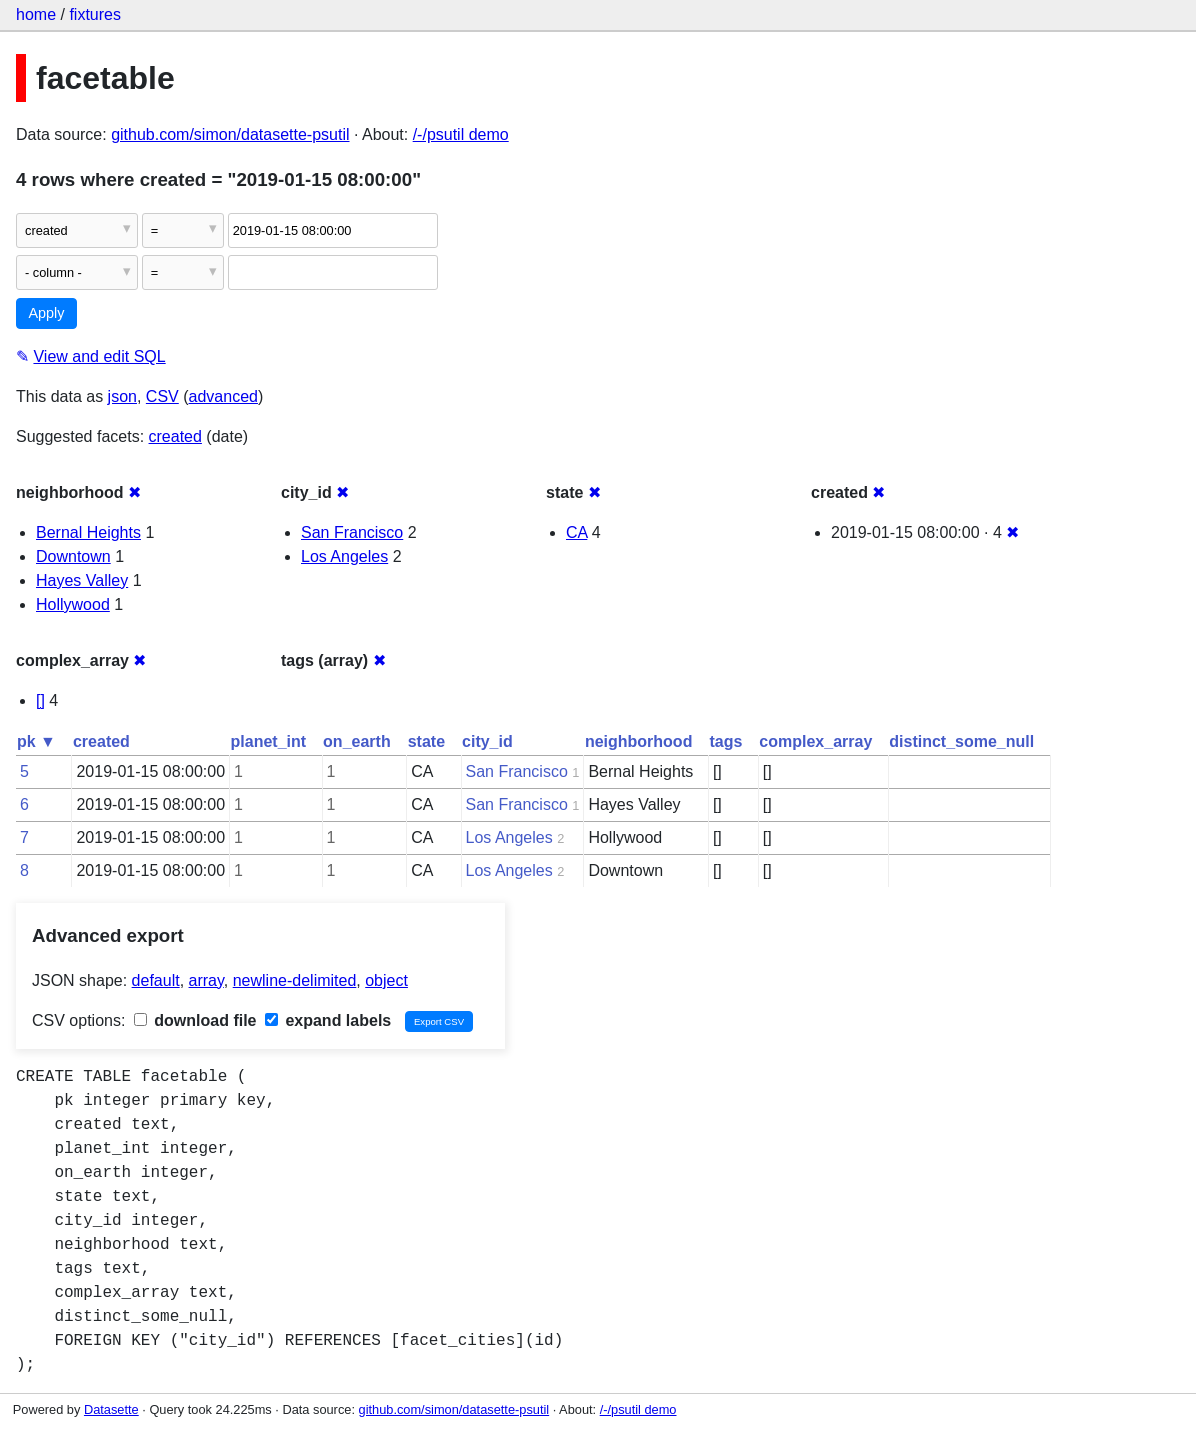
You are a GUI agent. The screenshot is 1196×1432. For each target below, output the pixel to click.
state (426, 741)
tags (725, 741)
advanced (223, 396)
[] (40, 700)
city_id (487, 741)
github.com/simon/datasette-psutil (230, 134)
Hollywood (73, 604)
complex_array (815, 741)
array (206, 980)
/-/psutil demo (461, 134)
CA (576, 532)
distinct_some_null (961, 741)
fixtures (95, 14)
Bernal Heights (88, 532)
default (156, 980)
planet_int (269, 741)
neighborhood (639, 741)
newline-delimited (295, 980)
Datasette (111, 1409)
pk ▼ (36, 741)
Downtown (73, 556)
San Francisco (352, 532)
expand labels (328, 1020)
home (36, 14)
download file (195, 1020)
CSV (162, 396)
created (175, 436)
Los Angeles (344, 556)
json (122, 396)
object (386, 980)
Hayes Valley (82, 580)
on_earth (357, 741)
